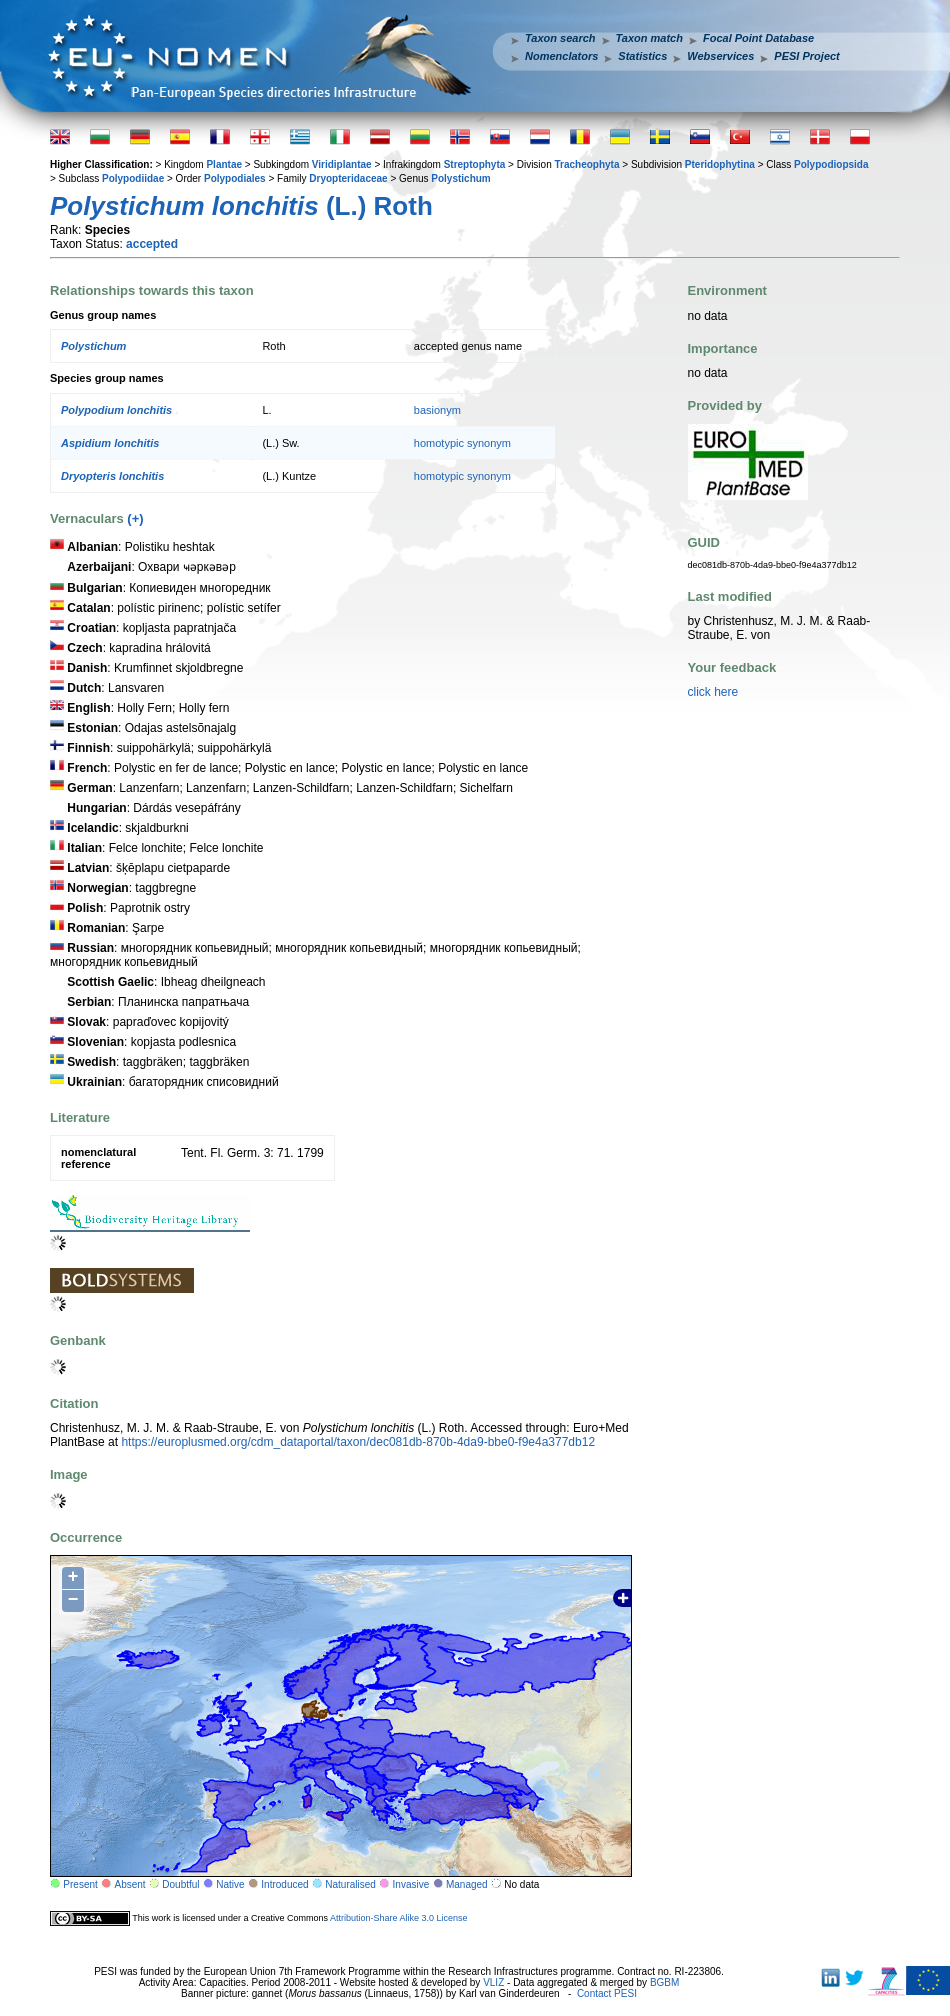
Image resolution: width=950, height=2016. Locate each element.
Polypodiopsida (831, 164)
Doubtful (180, 1884)
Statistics (642, 56)
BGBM (664, 1982)
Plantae (224, 164)
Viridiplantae (342, 164)
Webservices (720, 56)
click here (713, 692)
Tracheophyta (586, 164)
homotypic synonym (462, 443)
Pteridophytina (720, 164)
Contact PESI (607, 1993)
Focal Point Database (758, 38)
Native (230, 1884)
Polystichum (460, 178)
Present (80, 1884)
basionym (437, 410)
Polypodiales (235, 178)
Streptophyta (475, 164)
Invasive (411, 1884)
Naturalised (350, 1884)
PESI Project (806, 56)
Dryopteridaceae (348, 178)
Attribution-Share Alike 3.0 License (399, 1918)
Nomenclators (561, 56)
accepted (152, 244)
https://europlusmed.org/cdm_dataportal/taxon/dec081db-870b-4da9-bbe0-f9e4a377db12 (358, 1442)
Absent (130, 1884)
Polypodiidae (133, 178)
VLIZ (493, 1982)
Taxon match (649, 38)
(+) (135, 518)
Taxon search (560, 38)
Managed (467, 1884)
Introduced (284, 1884)
